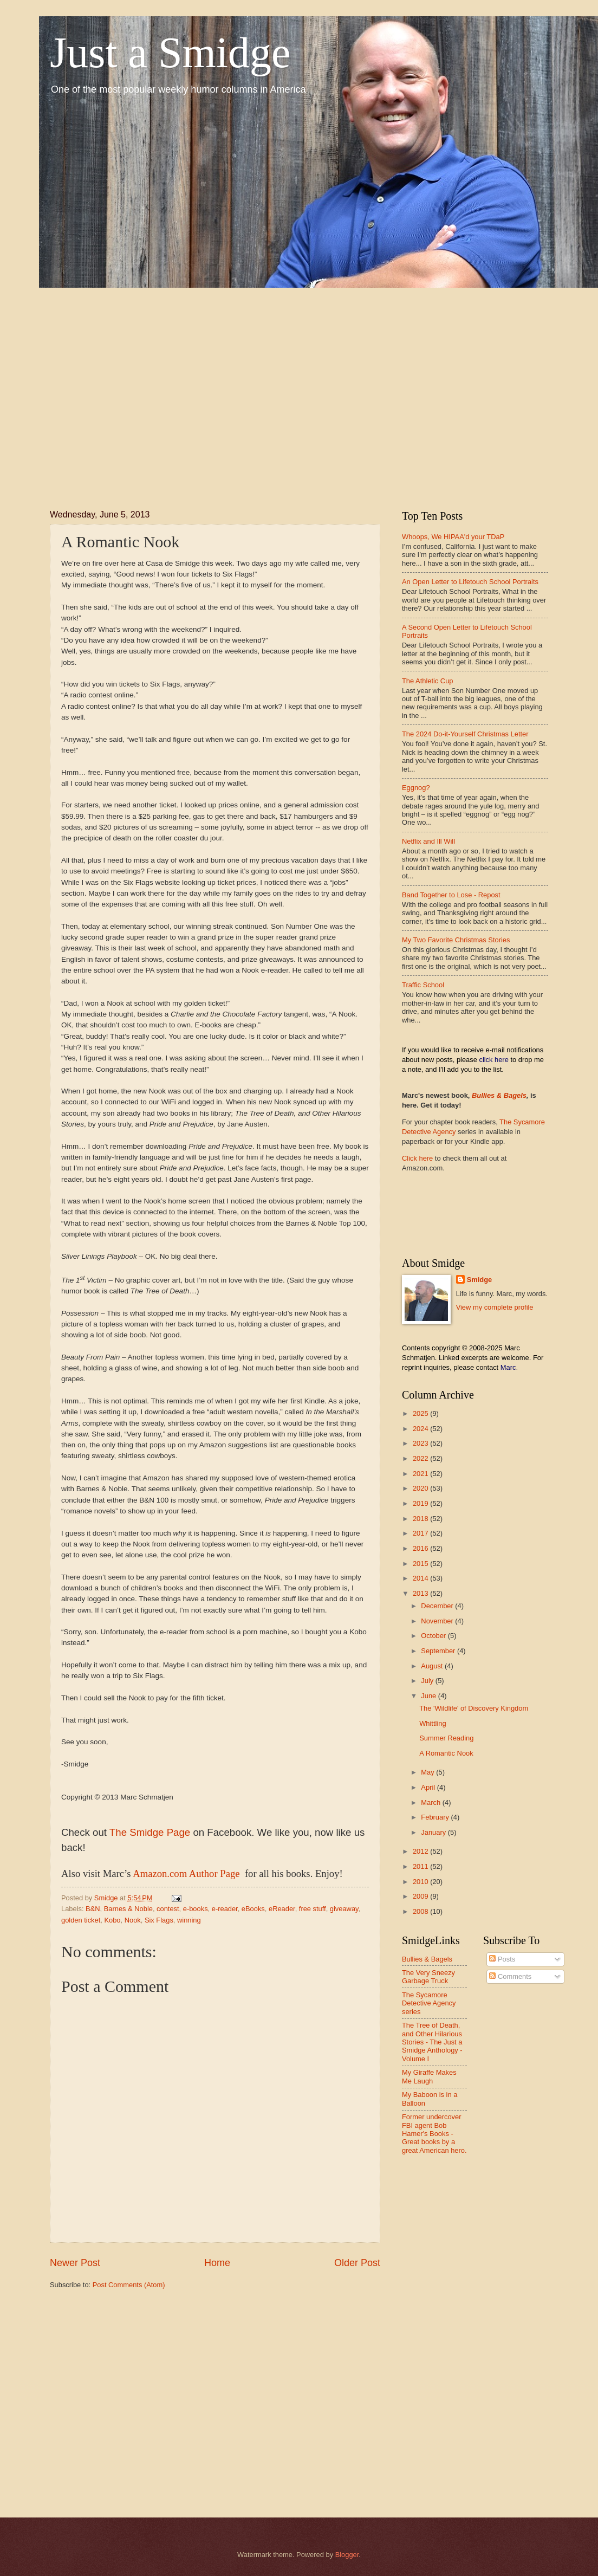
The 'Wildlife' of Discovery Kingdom (473, 1708)
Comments (510, 1976)
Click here (417, 1158)
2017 (421, 1533)
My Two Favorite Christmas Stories (456, 940)
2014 (421, 1578)
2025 (421, 1413)
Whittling (432, 1723)
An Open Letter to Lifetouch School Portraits (470, 582)
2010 (421, 1882)
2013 (421, 1593)
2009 (421, 1896)
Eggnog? (416, 788)
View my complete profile (495, 1307)
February (436, 1817)
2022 (421, 1458)
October (434, 1636)
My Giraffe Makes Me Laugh (429, 2076)
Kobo (112, 1920)
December (438, 1606)
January (434, 1832)
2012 (421, 1851)
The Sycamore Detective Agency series (429, 2003)
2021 (421, 1474)
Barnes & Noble (128, 1909)
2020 (421, 1488)
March (431, 1802)
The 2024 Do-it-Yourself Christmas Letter (465, 734)
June (429, 1696)
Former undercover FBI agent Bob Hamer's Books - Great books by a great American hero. (434, 2133)
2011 (421, 1866)
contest (168, 1909)
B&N (93, 1909)
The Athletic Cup (427, 681)
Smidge (479, 1280)
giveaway (344, 1909)
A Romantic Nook (446, 1753)
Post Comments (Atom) (129, 2285)
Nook (133, 1920)
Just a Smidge (170, 52)
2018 (421, 1518)
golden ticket (80, 1920)
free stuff (312, 1909)
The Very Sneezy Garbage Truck (428, 1977)
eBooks (253, 1909)
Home (217, 2262)
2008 (421, 1911)
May (428, 1772)
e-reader (225, 1909)
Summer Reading (446, 1738)
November (438, 1621)
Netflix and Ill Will (428, 841)
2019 (421, 1503)
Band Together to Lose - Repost (451, 895)
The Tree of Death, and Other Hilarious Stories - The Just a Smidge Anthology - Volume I (432, 2042)
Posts (502, 1959)
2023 (421, 1443)
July (428, 1681)
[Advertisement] (132, 389)
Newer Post (75, 2262)
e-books (195, 1909)
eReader (282, 1909)
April (429, 1787)
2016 (421, 1548)
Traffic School (423, 985)
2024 (421, 1429)
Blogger (347, 2555)
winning (189, 1920)
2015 (421, 1563)
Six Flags (159, 1920)
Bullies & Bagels (499, 1095)
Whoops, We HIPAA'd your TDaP (453, 537)
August (433, 1666)
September (439, 1651)
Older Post (357, 2262)
